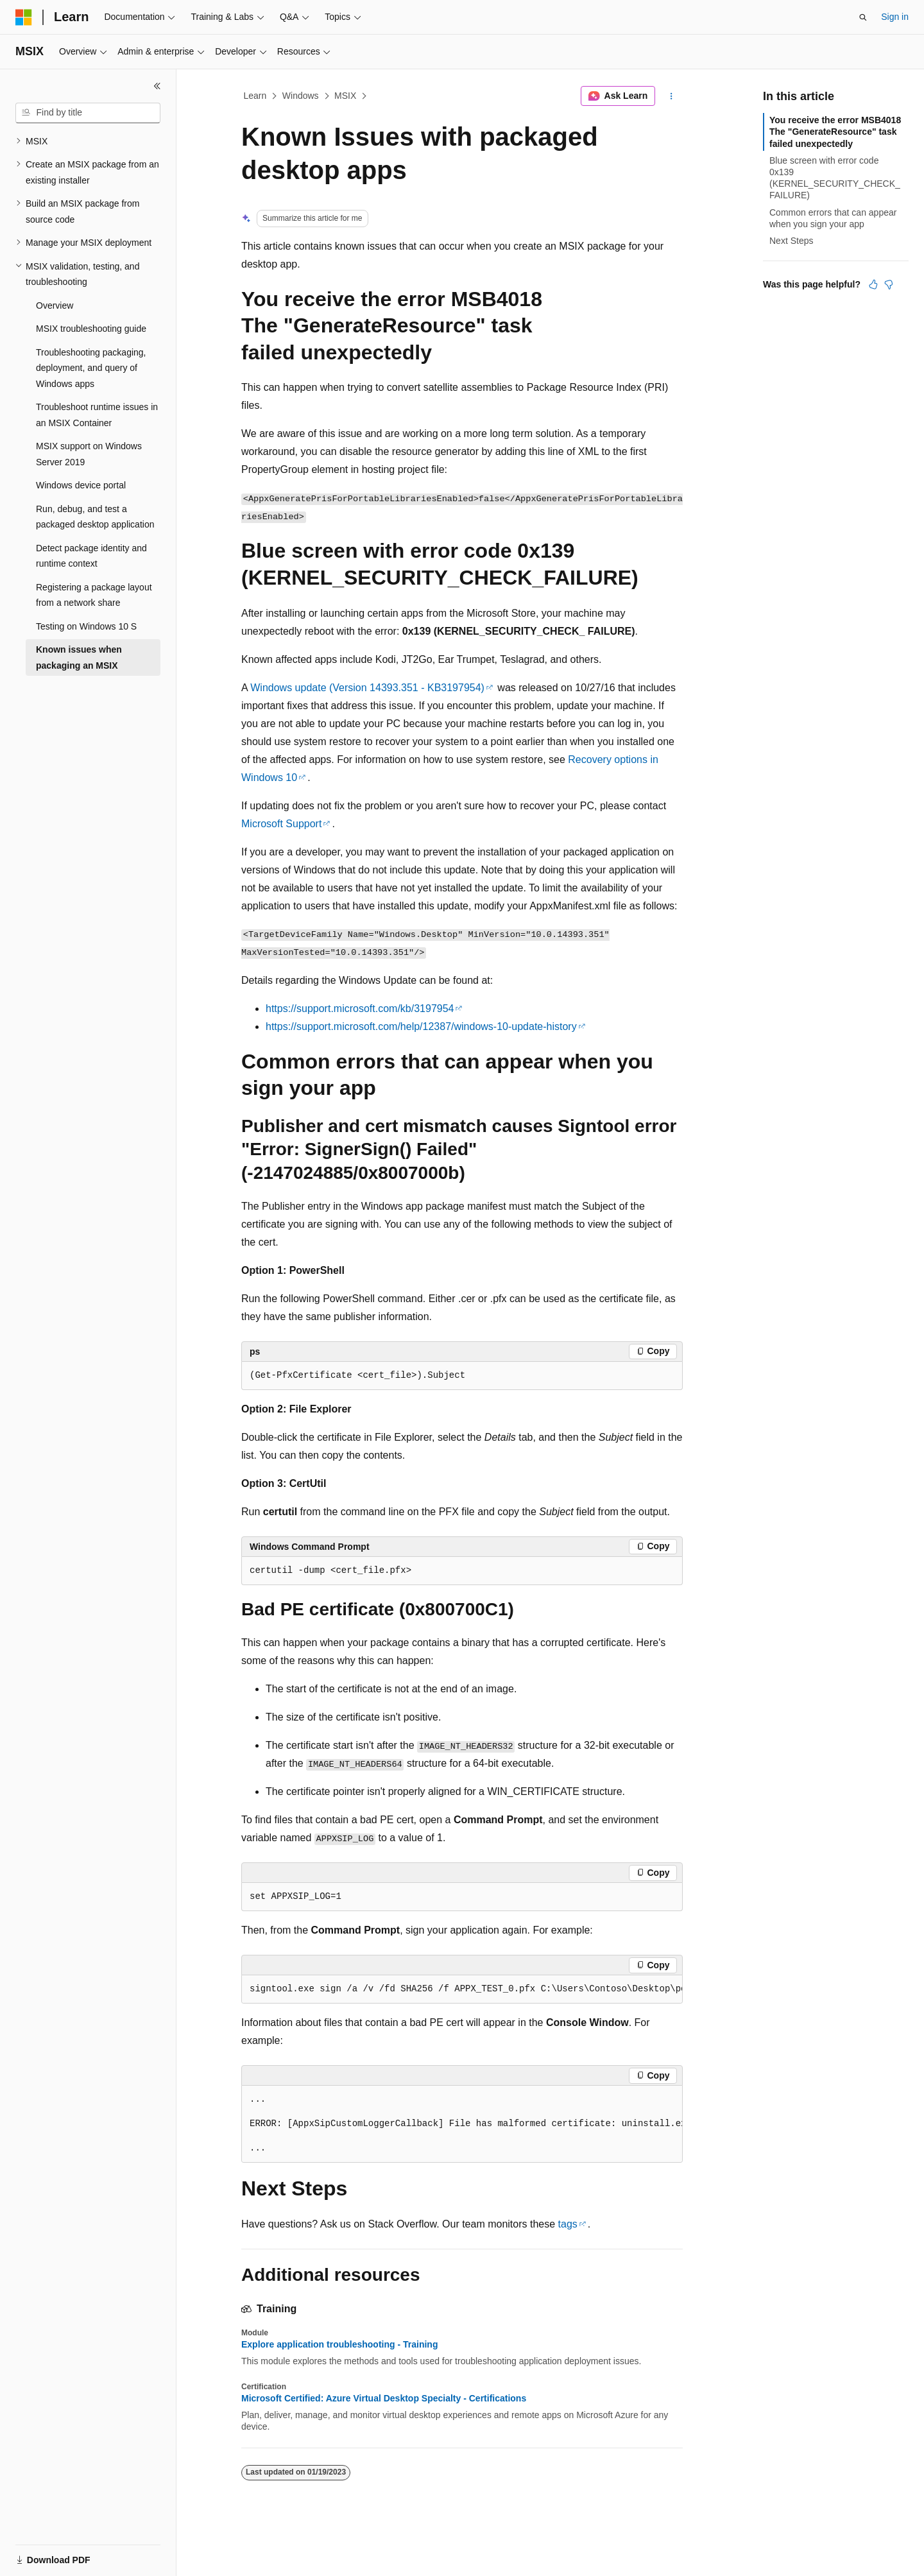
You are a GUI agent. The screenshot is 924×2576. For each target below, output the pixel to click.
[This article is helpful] (873, 284)
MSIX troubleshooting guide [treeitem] (91, 328)
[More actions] (671, 96)
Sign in (895, 17)
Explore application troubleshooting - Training (339, 2344)
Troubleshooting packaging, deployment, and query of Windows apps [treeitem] (91, 368)
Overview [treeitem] (54, 305)
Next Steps (791, 241)
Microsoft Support (281, 823)
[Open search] (863, 17)
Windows (300, 95)
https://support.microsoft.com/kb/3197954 (360, 1008)
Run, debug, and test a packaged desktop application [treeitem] (95, 517)
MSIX (345, 95)
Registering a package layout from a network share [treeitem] (94, 595)
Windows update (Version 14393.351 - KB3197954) (367, 687)
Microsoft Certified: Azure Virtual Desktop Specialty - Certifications (383, 2398)
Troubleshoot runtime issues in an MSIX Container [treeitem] (97, 415)
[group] (462, 1989)
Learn (255, 95)
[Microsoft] (23, 17)
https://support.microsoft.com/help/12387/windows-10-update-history (421, 1026)
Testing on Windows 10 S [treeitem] (86, 626)
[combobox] (87, 113)
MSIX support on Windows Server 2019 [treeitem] (89, 454)
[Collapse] (157, 86)
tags (568, 2224)
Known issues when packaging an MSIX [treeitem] (79, 657)
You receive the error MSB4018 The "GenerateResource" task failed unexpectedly (835, 131)
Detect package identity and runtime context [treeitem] (91, 556)
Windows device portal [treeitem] (81, 485)
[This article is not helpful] (888, 284)
